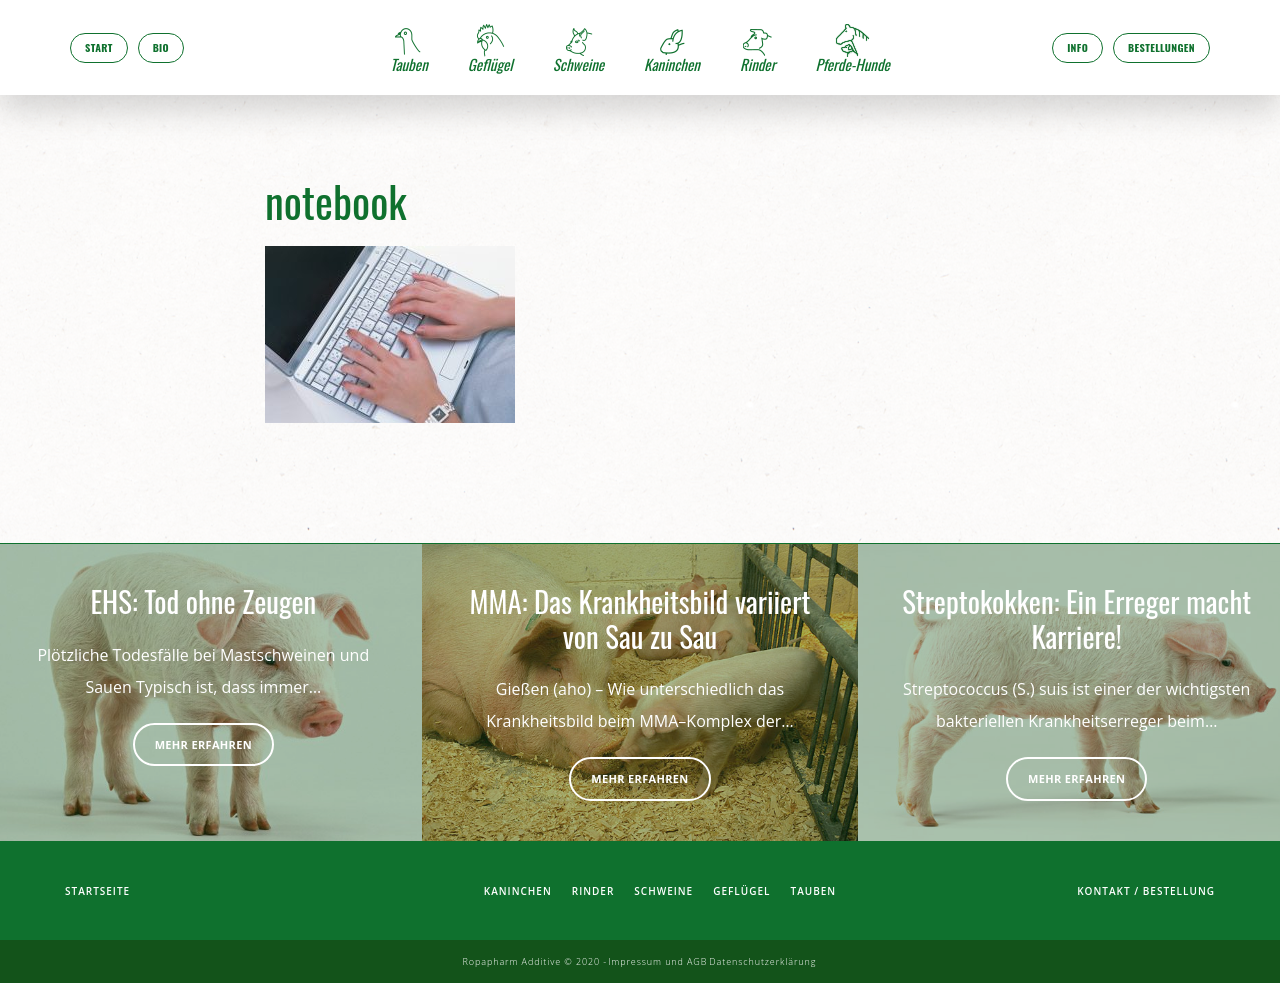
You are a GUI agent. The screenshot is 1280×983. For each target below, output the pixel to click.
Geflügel (741, 891)
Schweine (663, 891)
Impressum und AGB (657, 961)
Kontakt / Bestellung (1146, 891)
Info (1077, 47)
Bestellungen (1161, 47)
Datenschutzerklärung (762, 961)
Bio (161, 47)
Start (99, 47)
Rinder (593, 891)
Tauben (814, 891)
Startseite (97, 891)
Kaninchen (518, 891)
